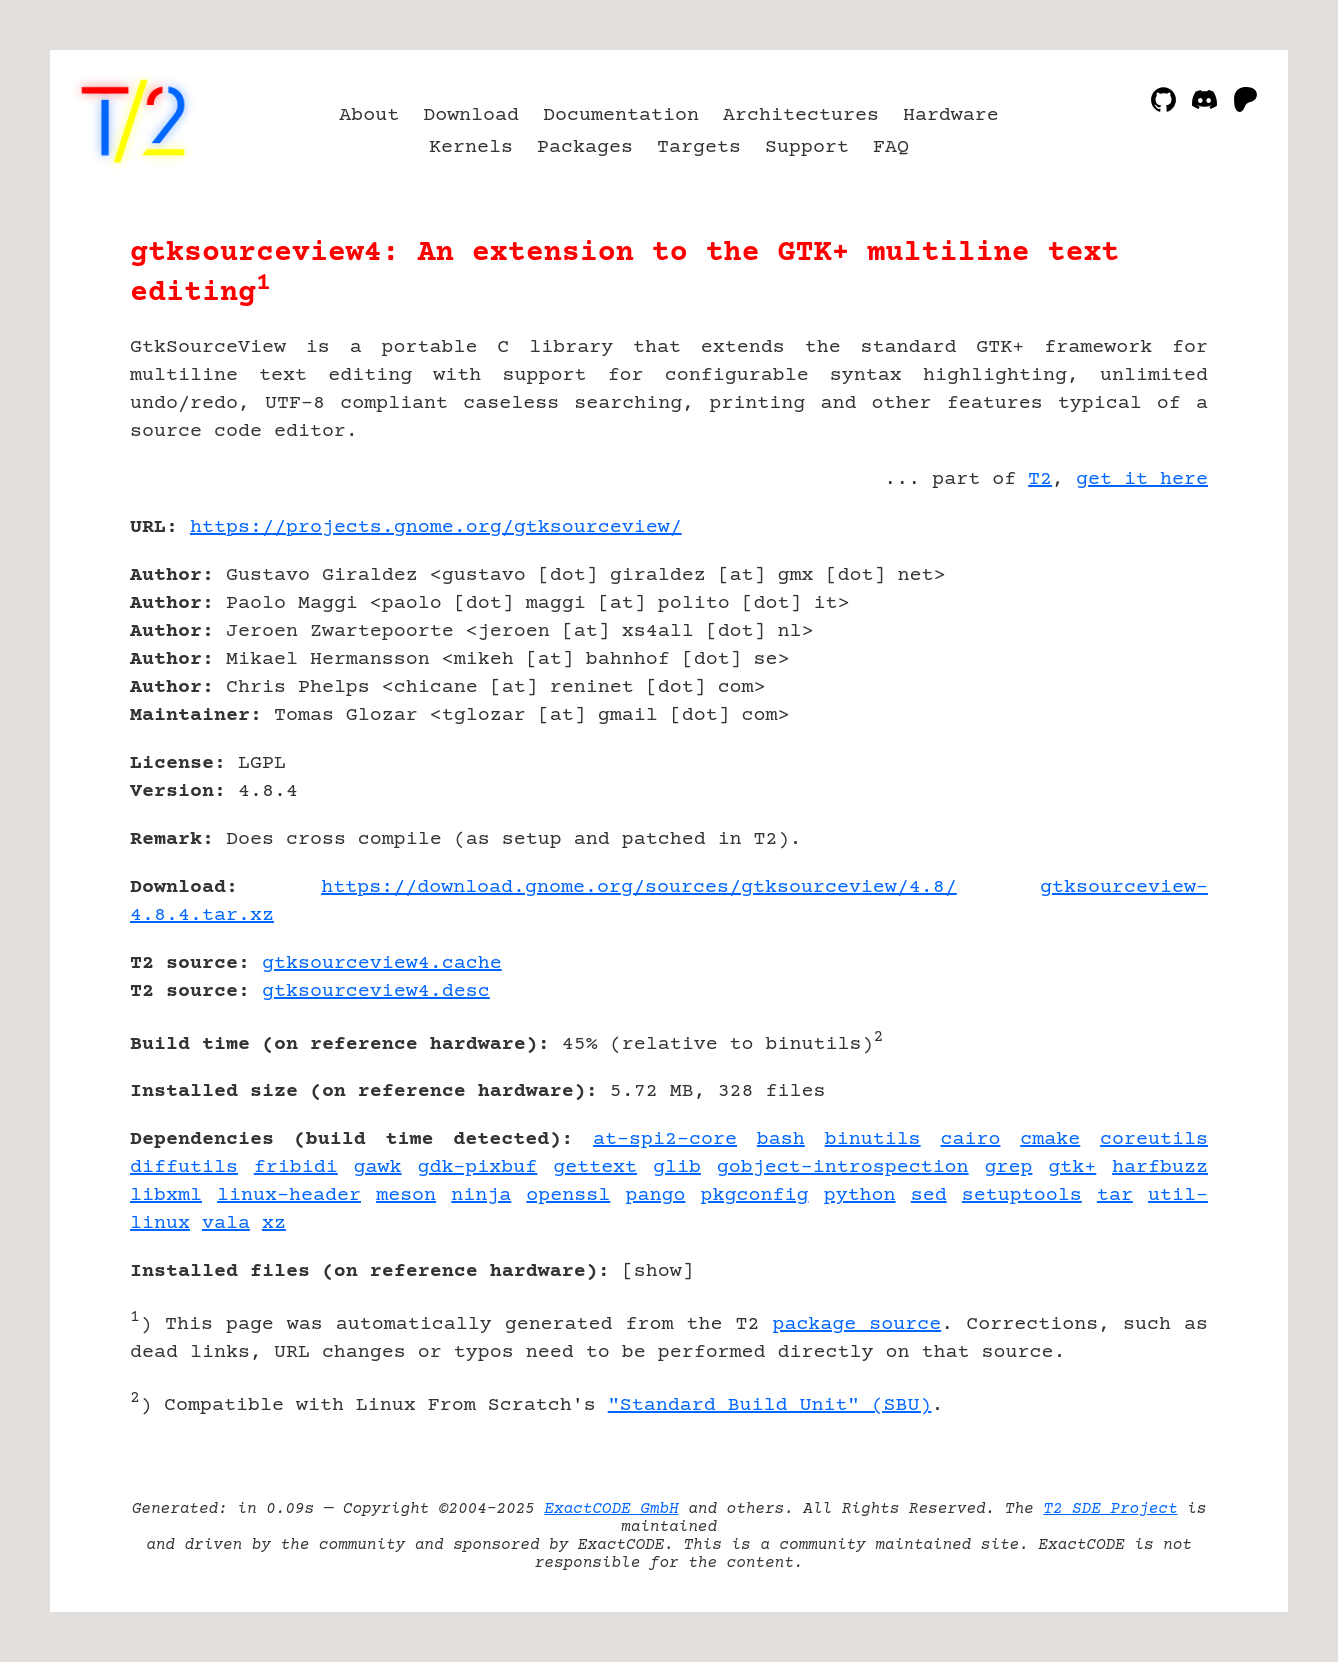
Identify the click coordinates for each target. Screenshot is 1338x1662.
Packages (585, 147)
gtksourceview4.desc (376, 991)
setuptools (1022, 1195)
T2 (1040, 479)
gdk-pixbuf (477, 1167)
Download (471, 115)
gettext (595, 1167)
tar (1115, 1195)
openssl (568, 1195)
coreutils (1154, 1139)
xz (274, 1223)
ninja (481, 1195)
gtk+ (1072, 1167)
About (369, 115)
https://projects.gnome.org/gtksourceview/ (436, 527)
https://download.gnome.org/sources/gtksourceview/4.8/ (639, 887)
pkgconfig (755, 1195)
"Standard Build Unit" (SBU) (770, 1405)
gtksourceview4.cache (382, 963)
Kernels (471, 147)
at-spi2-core (665, 1139)
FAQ (891, 147)
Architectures (801, 115)
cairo (970, 1139)
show (658, 1271)
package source (856, 1324)
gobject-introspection (843, 1167)
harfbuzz (1160, 1167)
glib (677, 1167)
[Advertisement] (1148, 644)
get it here (1142, 479)
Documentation (621, 115)
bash (781, 1139)
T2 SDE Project (1110, 1509)
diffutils (184, 1167)
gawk (378, 1167)
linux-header (289, 1195)
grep (1008, 1167)
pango (655, 1195)
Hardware (951, 115)
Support (807, 147)
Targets (699, 147)
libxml (166, 1195)
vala (226, 1223)
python (860, 1195)
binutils (873, 1139)
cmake (1050, 1139)
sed (929, 1195)
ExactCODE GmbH (611, 1509)
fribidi (296, 1167)
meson (406, 1195)
